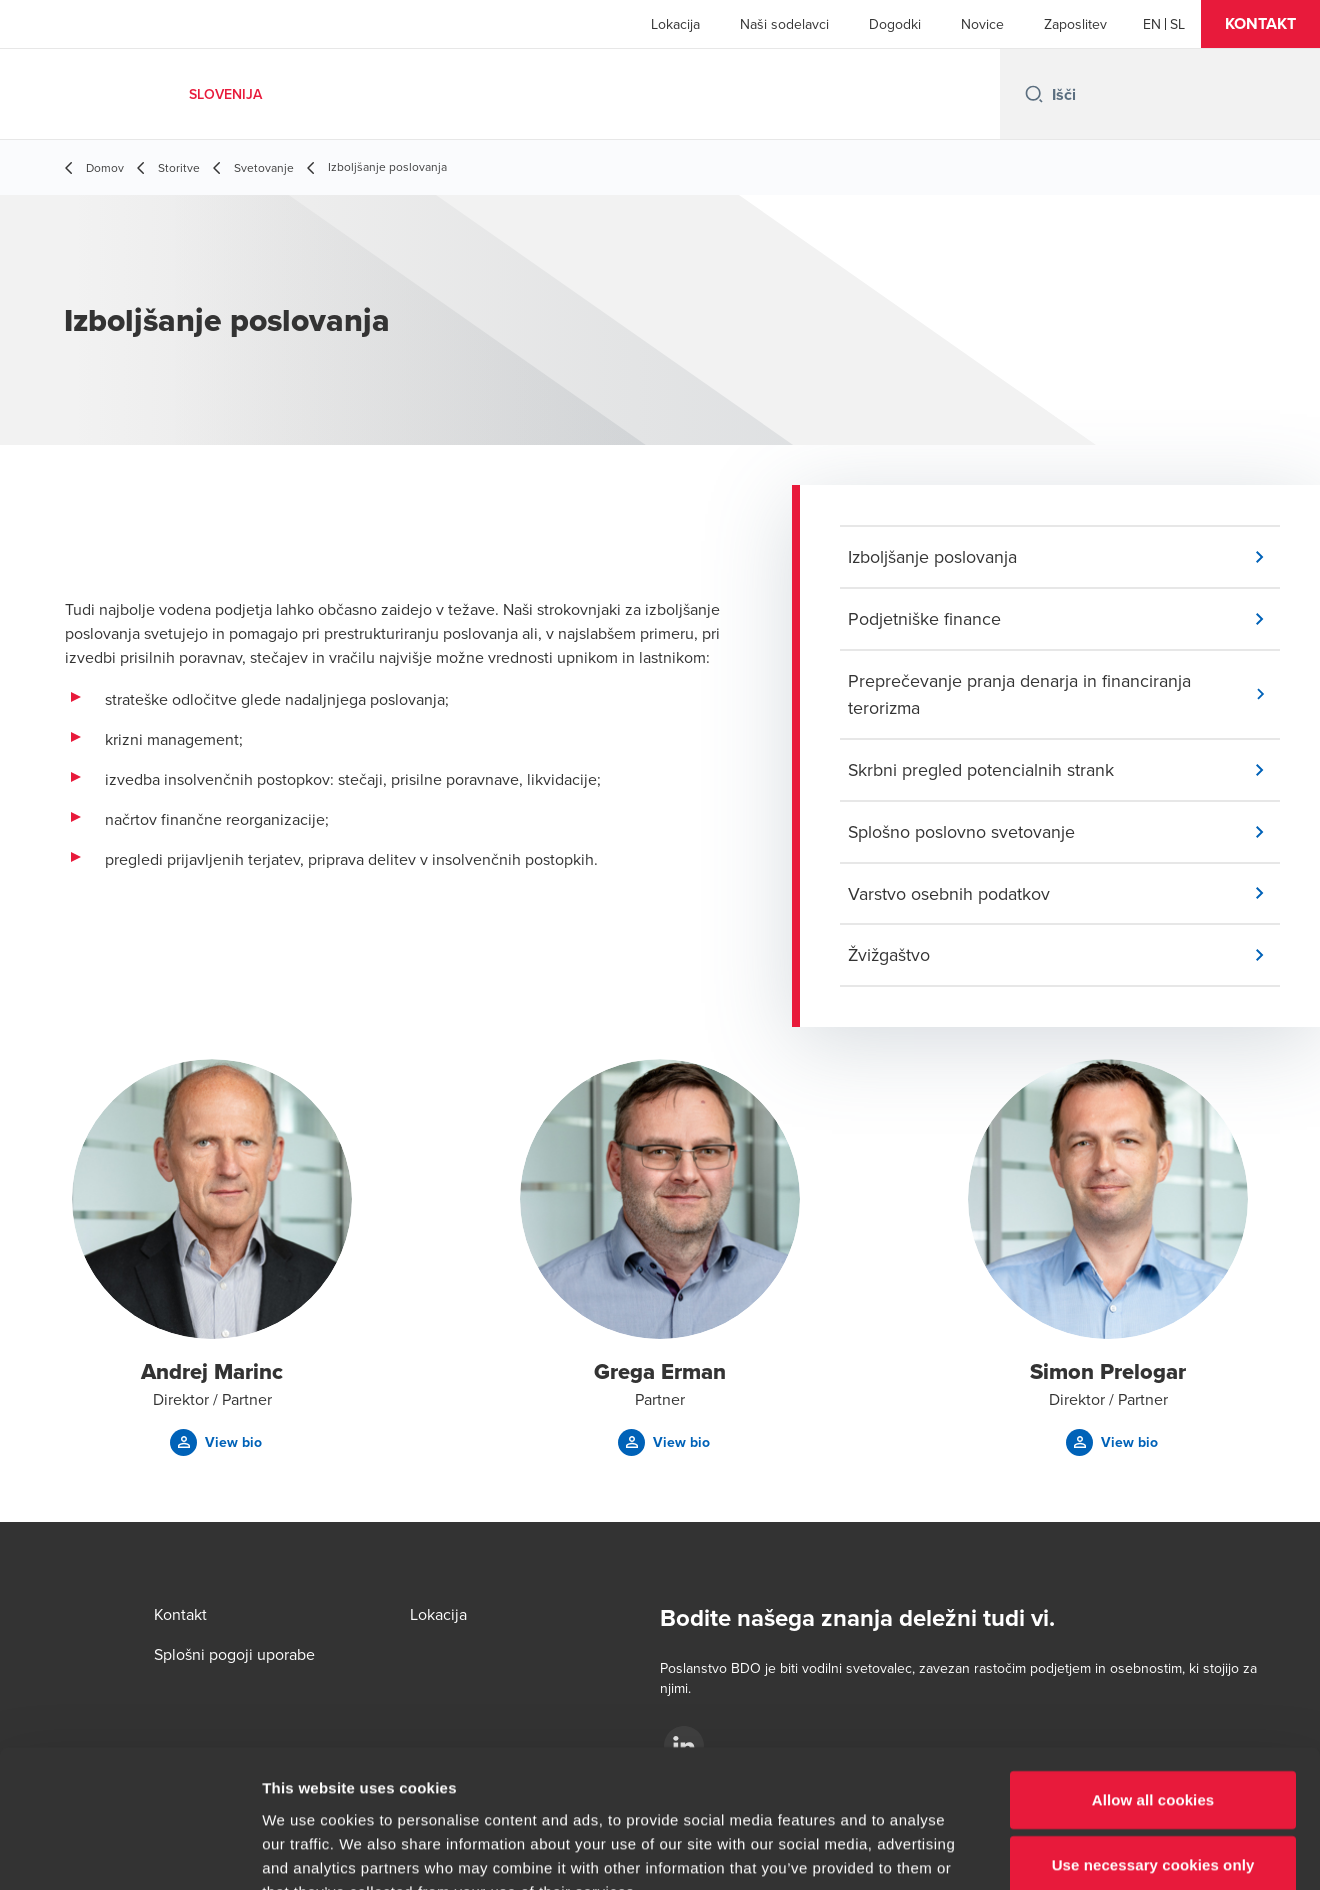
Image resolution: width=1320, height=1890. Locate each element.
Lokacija (675, 24)
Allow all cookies (1153, 1677)
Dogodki (895, 24)
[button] (1260, 24)
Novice (982, 24)
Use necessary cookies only (1153, 1743)
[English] (1152, 24)
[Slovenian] (1177, 24)
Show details (1049, 1850)
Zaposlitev (1075, 24)
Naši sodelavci (784, 24)
